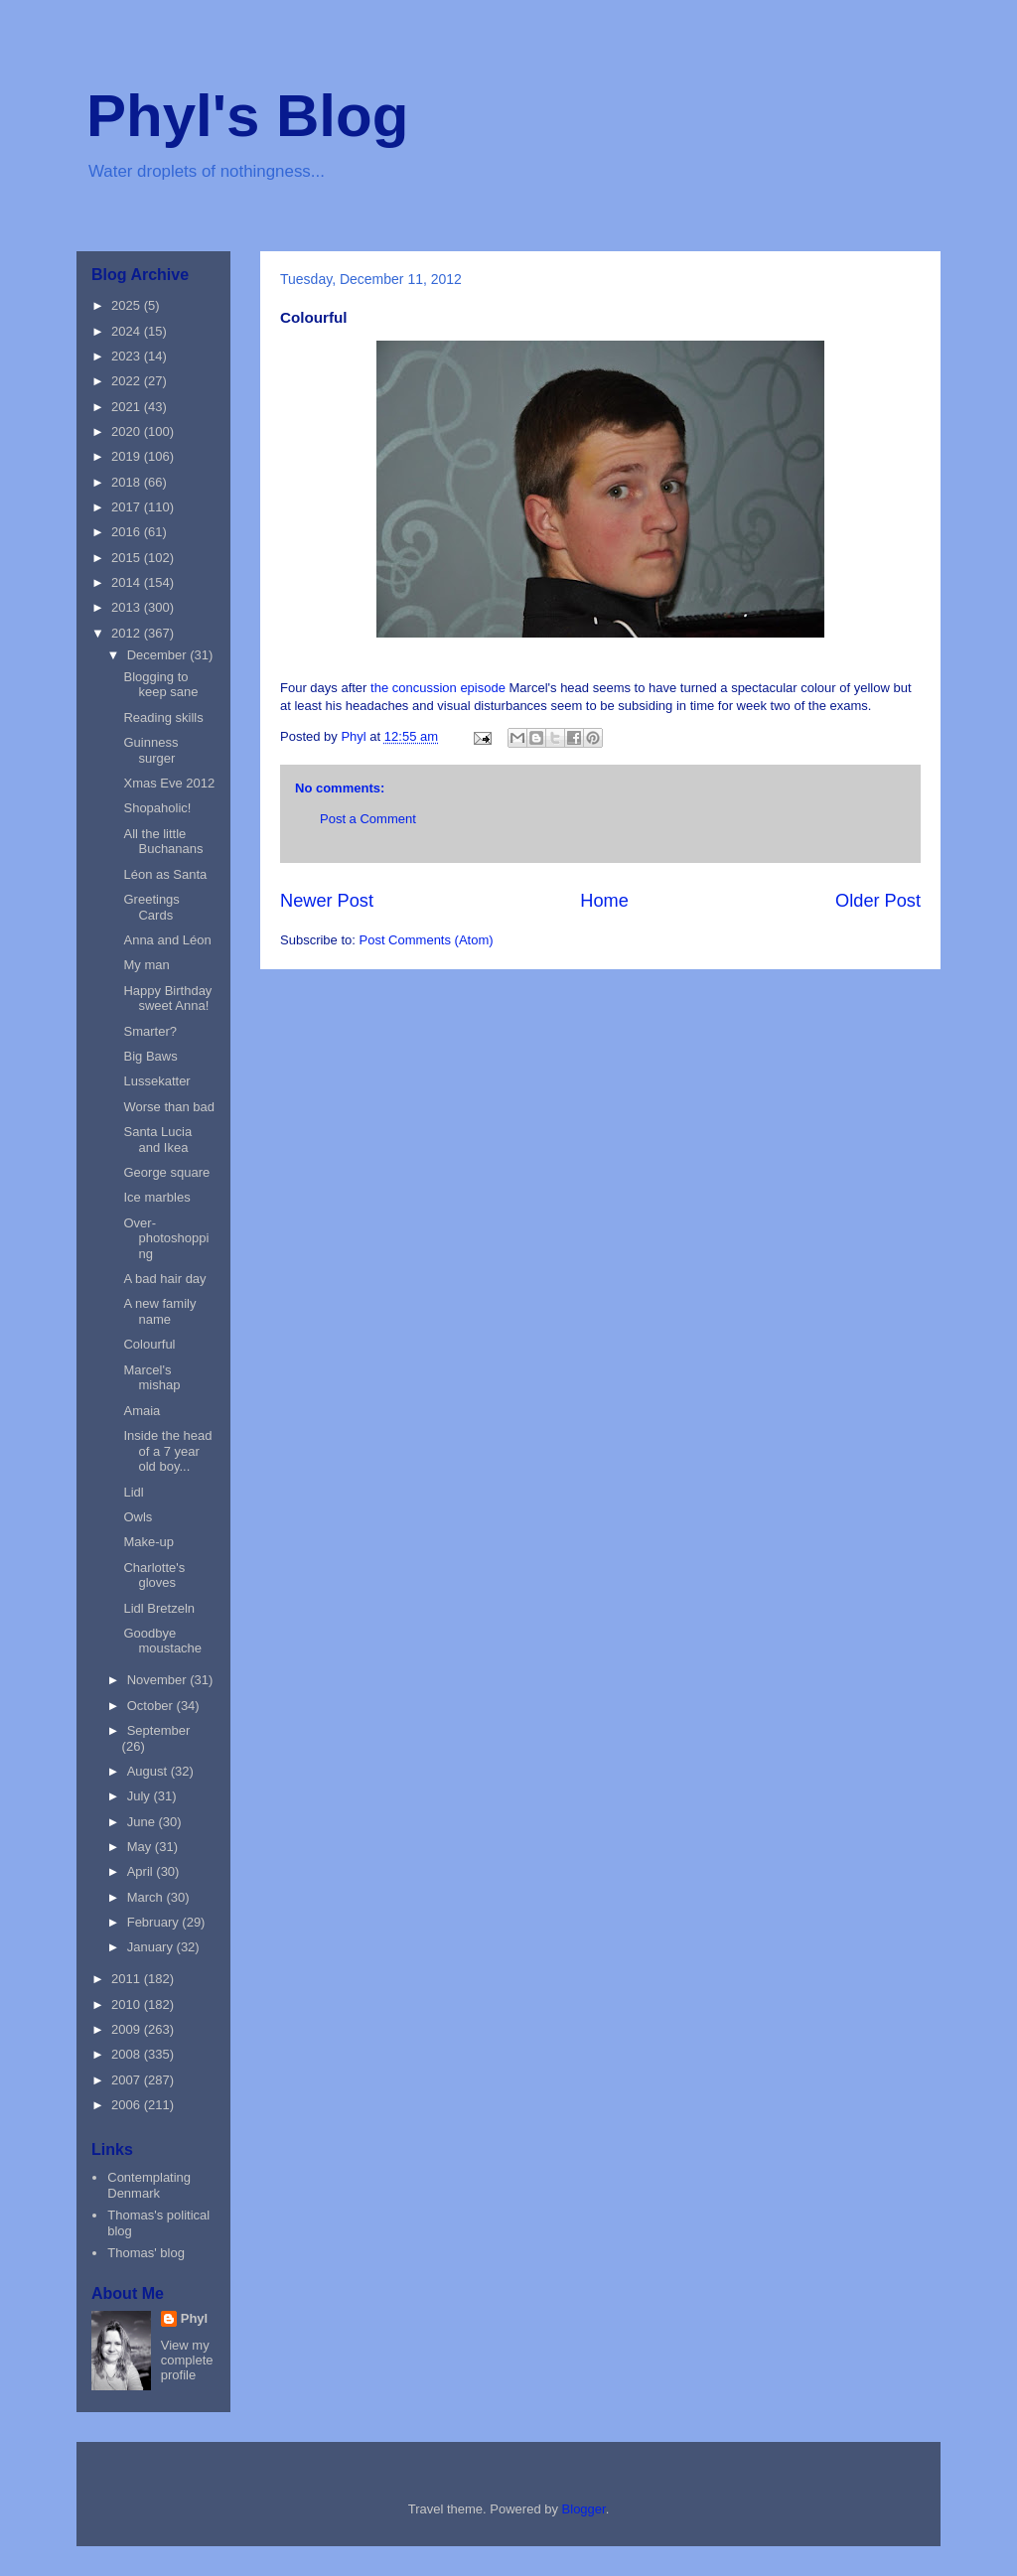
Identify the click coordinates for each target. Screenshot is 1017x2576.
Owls (137, 1516)
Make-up (148, 1541)
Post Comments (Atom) (427, 939)
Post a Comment (368, 818)
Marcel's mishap (151, 1377)
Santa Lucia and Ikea (157, 1139)
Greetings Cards (151, 907)
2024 (127, 331)
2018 (127, 482)
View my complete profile (187, 2360)
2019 (127, 456)
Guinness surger (150, 750)
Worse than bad (169, 1106)
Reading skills (163, 717)
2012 (127, 633)
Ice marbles (156, 1197)
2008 (127, 2054)
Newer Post (326, 901)
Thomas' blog (146, 2252)
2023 (127, 356)
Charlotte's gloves (154, 1575)
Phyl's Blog (247, 115)
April (142, 1871)
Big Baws (150, 1056)
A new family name (159, 1311)
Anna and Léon (167, 939)
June (143, 1821)
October (152, 1705)
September (159, 1730)
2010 (127, 2004)
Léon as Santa (165, 874)
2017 (127, 507)
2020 (127, 431)
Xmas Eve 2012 (169, 783)
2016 (127, 531)
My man (146, 964)
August (149, 1771)
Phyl (194, 2318)
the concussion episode (438, 687)
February (155, 1922)
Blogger (584, 2509)
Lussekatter (156, 1080)
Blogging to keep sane (160, 684)
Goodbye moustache (162, 1641)
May (141, 1846)
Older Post (878, 901)
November (159, 1679)
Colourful (149, 1344)
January (152, 1946)
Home (604, 901)
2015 (127, 557)
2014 (127, 582)
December (159, 654)
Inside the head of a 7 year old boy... (167, 1451)
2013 (127, 607)
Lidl (133, 1492)
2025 (127, 305)
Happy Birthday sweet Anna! (167, 998)
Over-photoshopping (166, 1238)
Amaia (141, 1410)
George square (166, 1172)
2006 (127, 2104)
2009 (127, 2029)
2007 (127, 2080)
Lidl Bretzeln (159, 1608)
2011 (127, 1978)
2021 (127, 406)
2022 (127, 380)
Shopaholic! (157, 807)
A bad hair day (164, 1278)
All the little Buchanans (163, 841)
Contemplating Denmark (149, 2185)
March (147, 1897)
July (140, 1796)
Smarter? (149, 1031)
